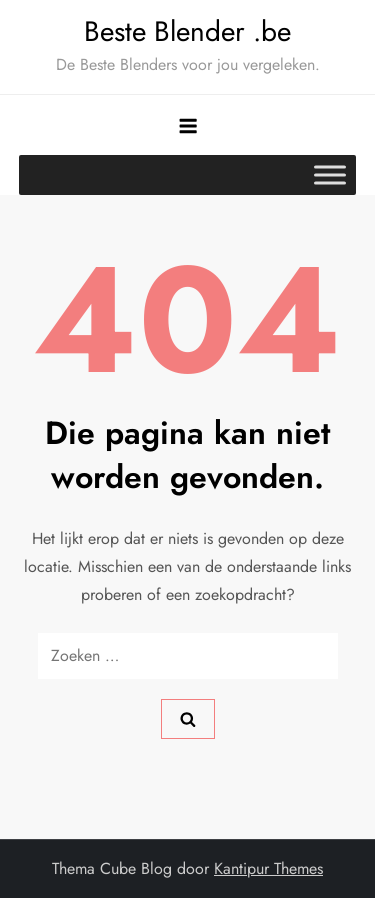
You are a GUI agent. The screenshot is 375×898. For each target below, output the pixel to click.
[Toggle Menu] (330, 174)
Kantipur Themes (268, 868)
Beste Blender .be (187, 31)
